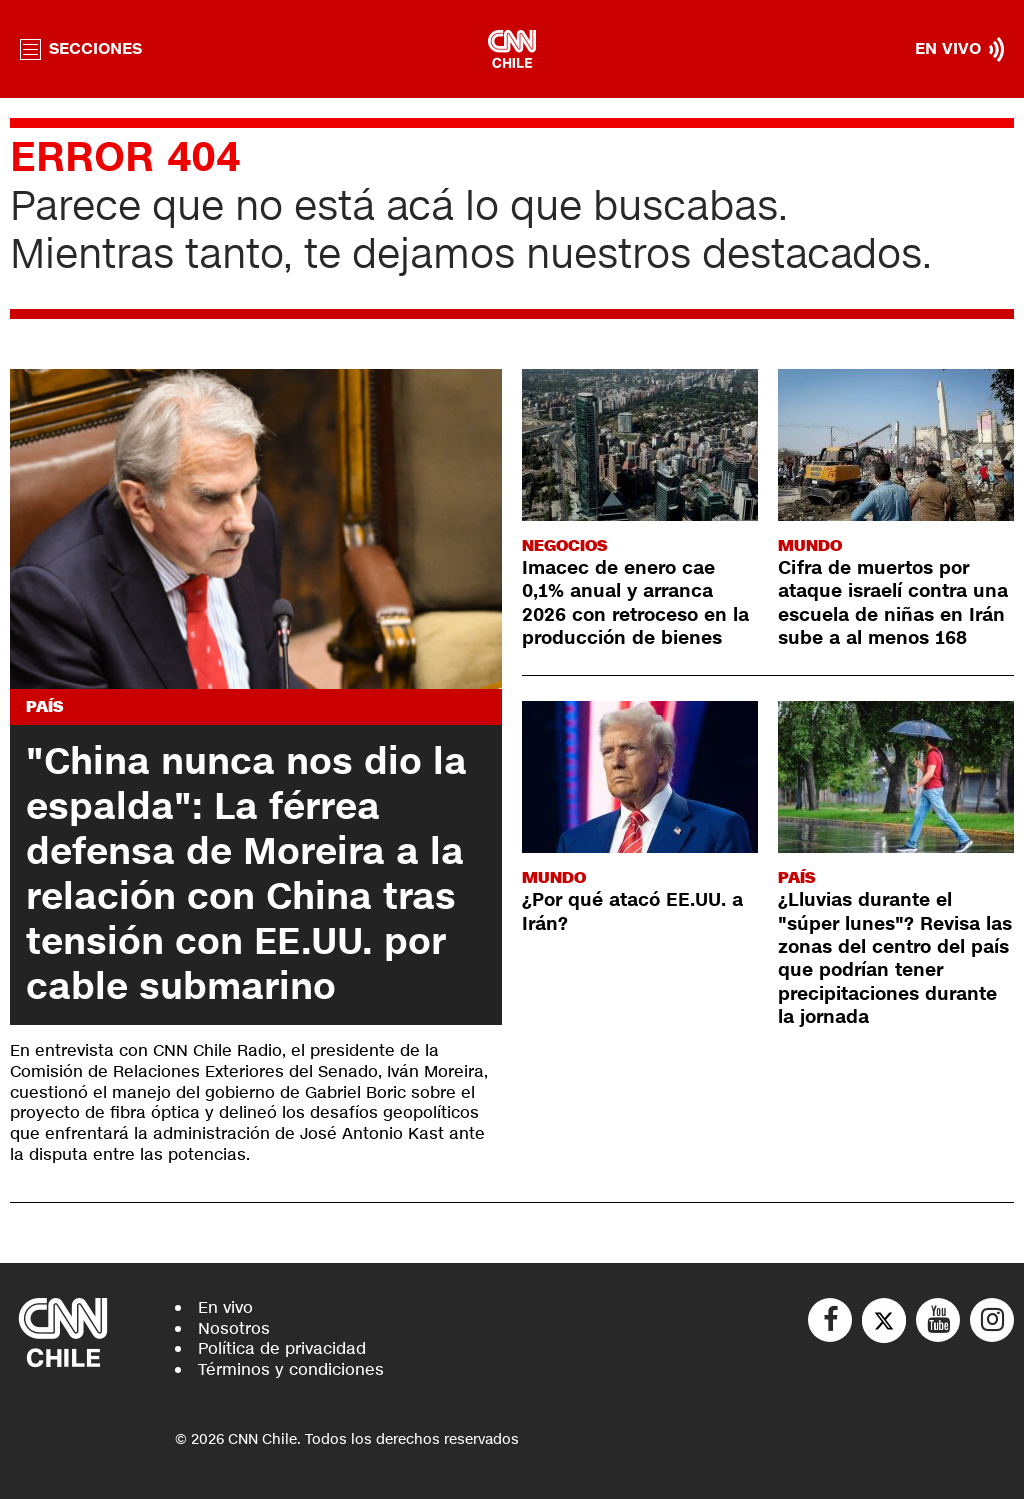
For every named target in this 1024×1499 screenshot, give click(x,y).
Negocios (564, 545)
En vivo (225, 1307)
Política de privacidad (282, 1348)
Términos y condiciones (291, 1369)
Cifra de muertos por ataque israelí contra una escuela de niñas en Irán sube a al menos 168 (893, 603)
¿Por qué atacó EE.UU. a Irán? (632, 911)
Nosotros (234, 1328)
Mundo (810, 545)
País (44, 706)
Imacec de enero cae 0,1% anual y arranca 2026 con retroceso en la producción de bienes (635, 603)
